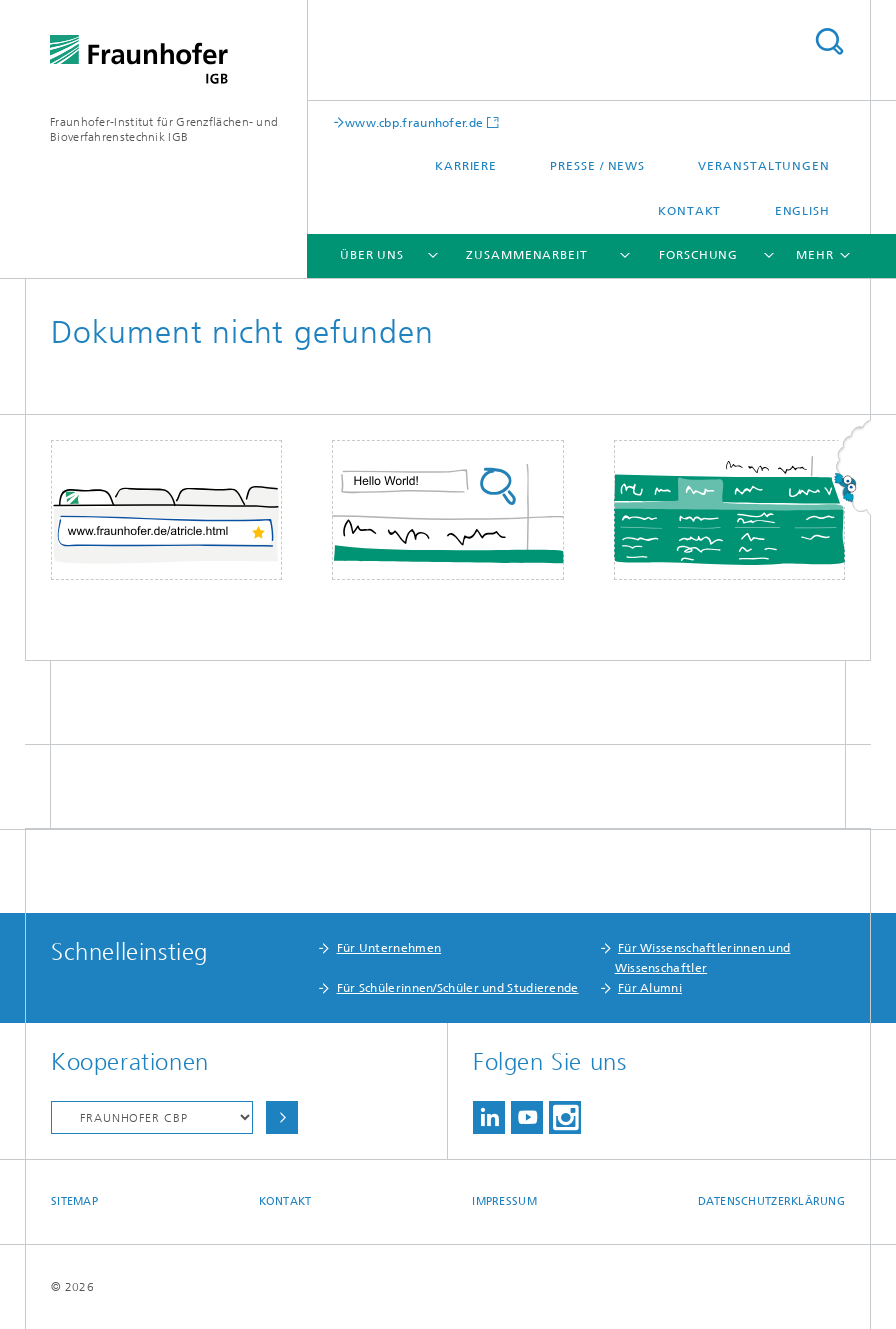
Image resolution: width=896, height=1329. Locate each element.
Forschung (698, 255)
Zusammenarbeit (527, 255)
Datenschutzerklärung (772, 1201)
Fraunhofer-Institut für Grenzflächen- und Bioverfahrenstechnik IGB (164, 129)
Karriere (466, 166)
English (802, 211)
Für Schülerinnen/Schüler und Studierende (458, 988)
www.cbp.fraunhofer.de (414, 122)
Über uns (372, 255)
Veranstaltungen (764, 166)
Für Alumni (650, 988)
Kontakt (689, 211)
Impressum (504, 1201)
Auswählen (282, 1117)
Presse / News (597, 166)
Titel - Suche (829, 41)
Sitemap (74, 1201)
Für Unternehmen (389, 948)
